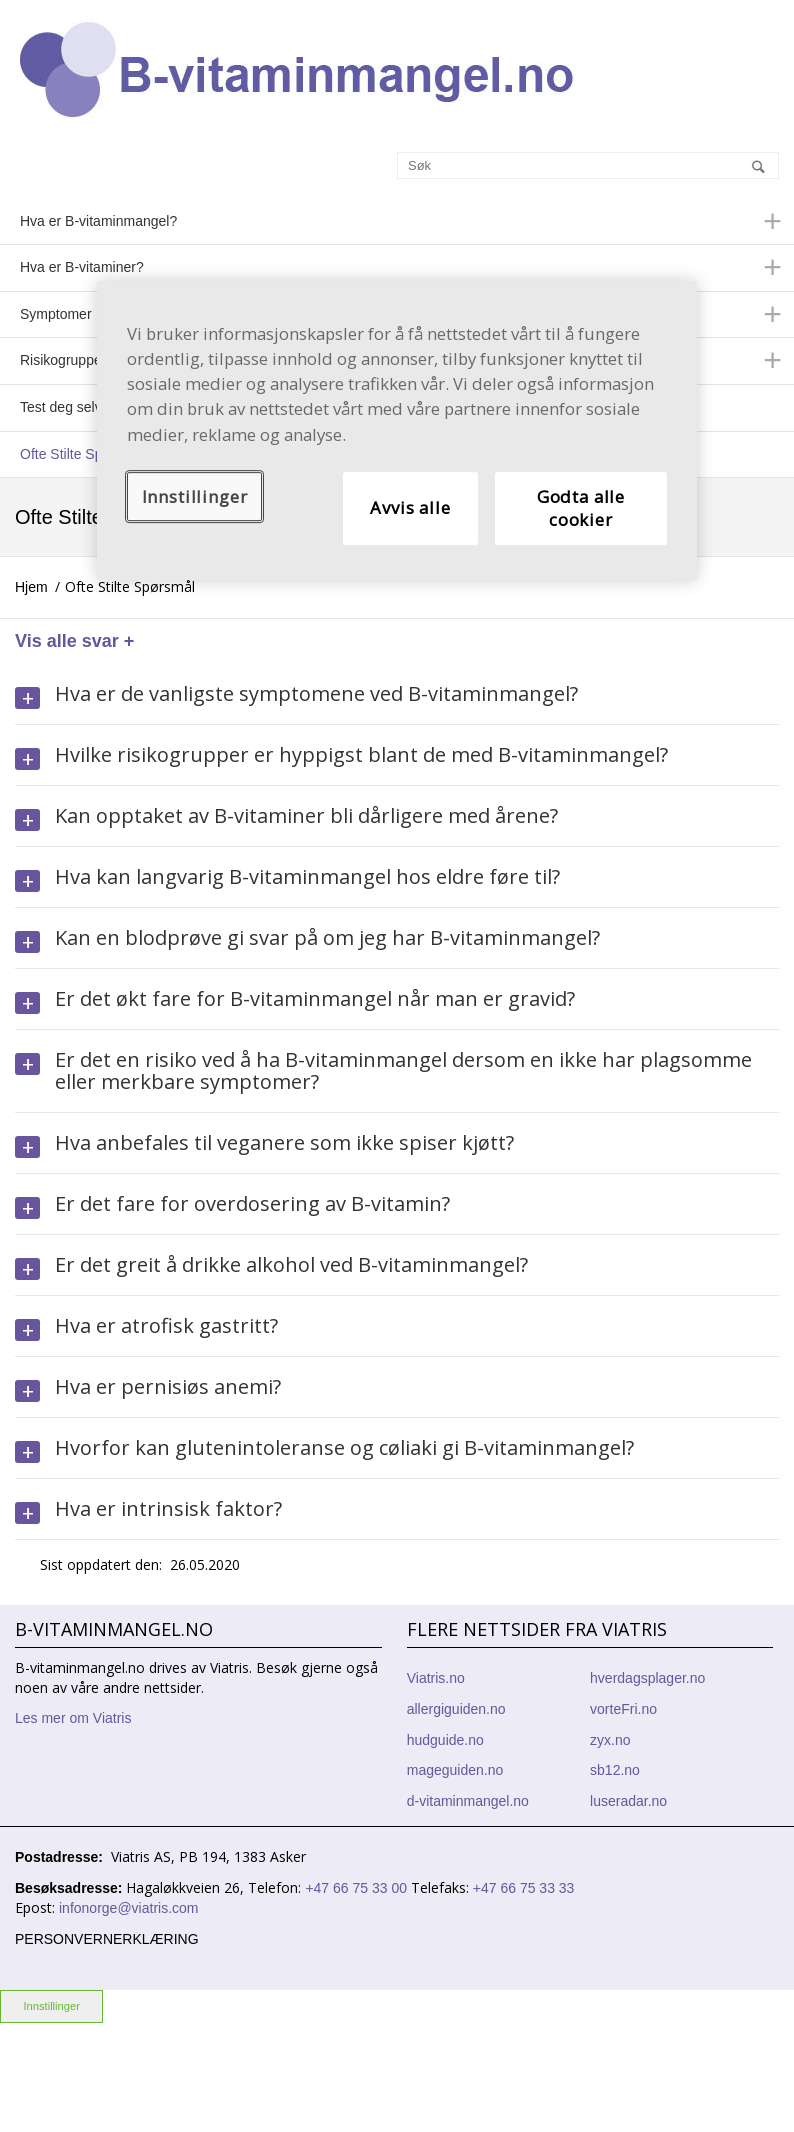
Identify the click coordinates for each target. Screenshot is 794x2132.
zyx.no (610, 1740)
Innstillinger (51, 2006)
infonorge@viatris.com (129, 1908)
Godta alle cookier (581, 508)
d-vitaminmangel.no (468, 1801)
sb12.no (615, 1770)
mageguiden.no (455, 1770)
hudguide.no (445, 1740)
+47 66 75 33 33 (523, 1888)
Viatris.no (436, 1678)
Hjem (31, 587)
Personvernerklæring (107, 1939)
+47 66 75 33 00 (358, 1888)
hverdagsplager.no (647, 1678)
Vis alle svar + (74, 641)
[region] (397, 430)
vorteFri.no (623, 1709)
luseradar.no (628, 1801)
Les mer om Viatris (73, 1718)
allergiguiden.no (456, 1709)
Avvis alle (410, 508)
